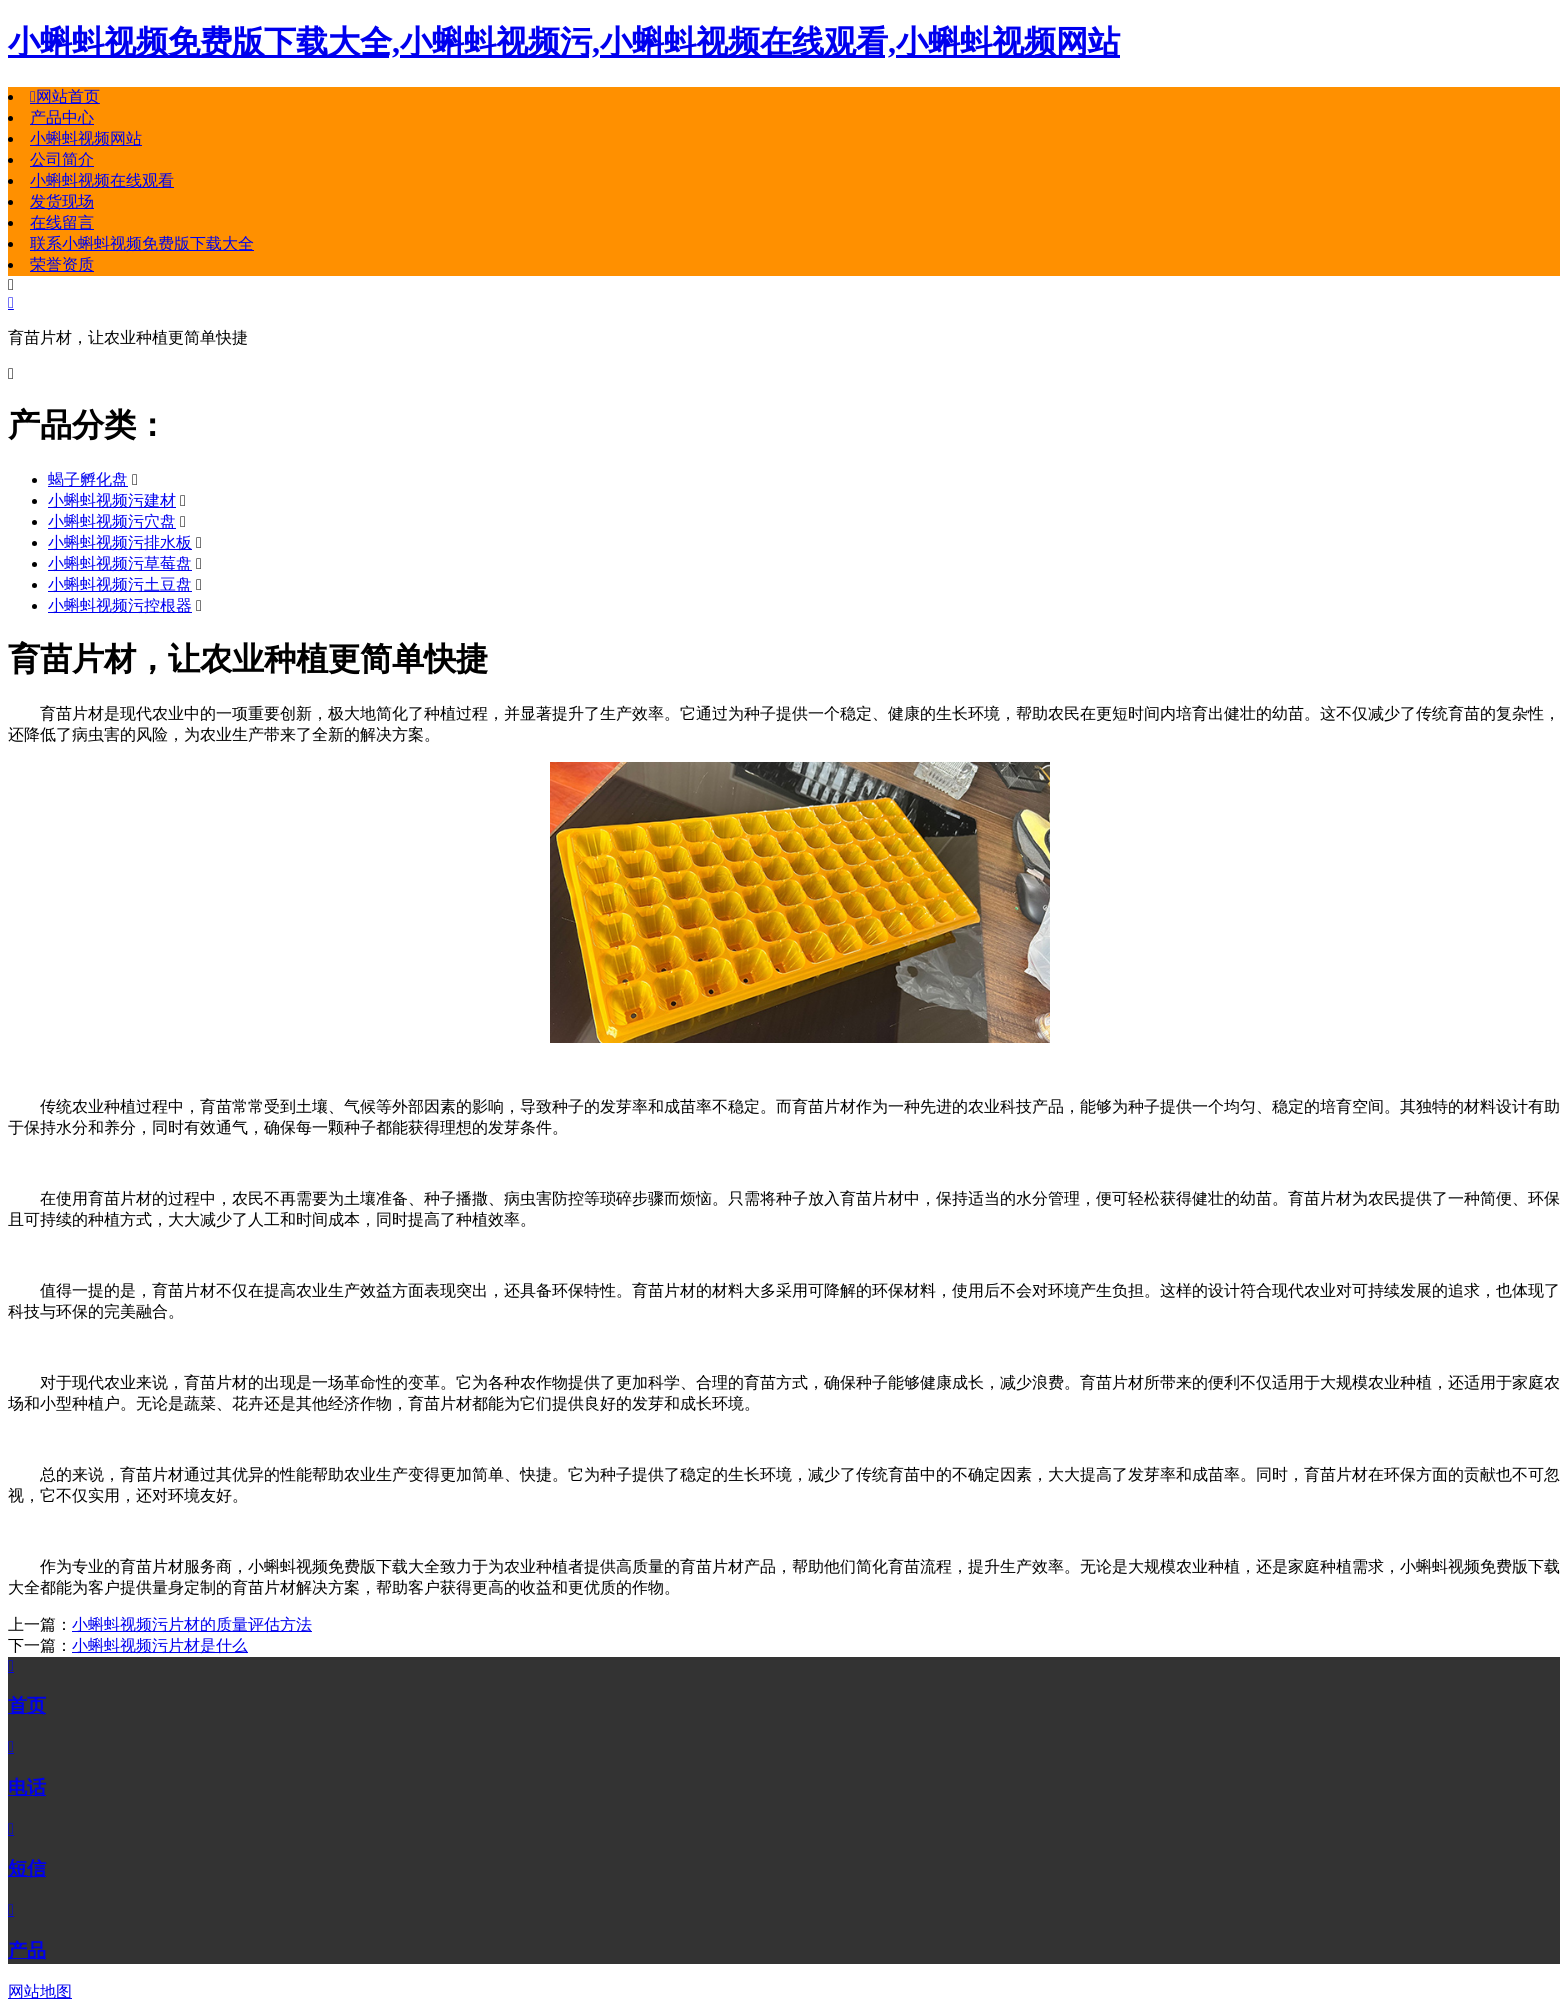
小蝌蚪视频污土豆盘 (120, 584)
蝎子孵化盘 (88, 479)
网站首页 (65, 96)
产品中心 (62, 117)
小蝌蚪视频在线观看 (102, 180)
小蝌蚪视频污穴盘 (112, 521)
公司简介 (62, 159)
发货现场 (62, 201)
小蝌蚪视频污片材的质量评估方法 (192, 1624)
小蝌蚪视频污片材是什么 (160, 1645)
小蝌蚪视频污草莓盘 (120, 563)
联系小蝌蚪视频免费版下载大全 (142, 243)
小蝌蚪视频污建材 (112, 500)
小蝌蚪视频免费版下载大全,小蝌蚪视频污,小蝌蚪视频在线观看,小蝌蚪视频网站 (564, 42)
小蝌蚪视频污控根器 (120, 605)
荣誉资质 (62, 264)
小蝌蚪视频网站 (86, 138)
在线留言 (62, 222)
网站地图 (40, 1991)
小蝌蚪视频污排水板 (120, 542)
